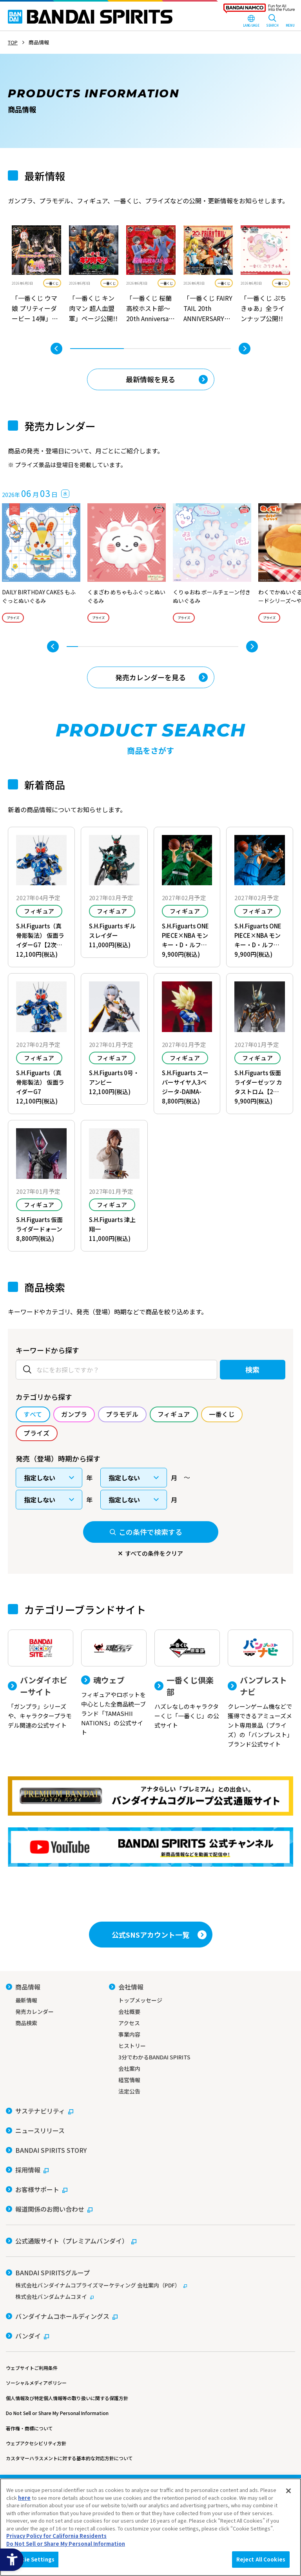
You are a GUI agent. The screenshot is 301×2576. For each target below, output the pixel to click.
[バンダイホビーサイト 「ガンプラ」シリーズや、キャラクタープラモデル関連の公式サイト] (40, 1680)
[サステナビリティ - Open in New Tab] (39, 2111)
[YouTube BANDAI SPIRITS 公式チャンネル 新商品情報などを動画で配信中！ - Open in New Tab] (150, 1847)
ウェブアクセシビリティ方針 (36, 2443)
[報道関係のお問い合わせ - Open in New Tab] (49, 2209)
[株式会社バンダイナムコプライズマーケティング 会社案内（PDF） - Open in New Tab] (150, 2285)
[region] (150, 2527)
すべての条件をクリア (154, 1553)
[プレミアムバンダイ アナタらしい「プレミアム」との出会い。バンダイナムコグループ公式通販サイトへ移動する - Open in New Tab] (150, 1796)
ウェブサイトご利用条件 (32, 2367)
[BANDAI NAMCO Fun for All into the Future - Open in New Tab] (259, 10)
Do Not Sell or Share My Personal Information (57, 2413)
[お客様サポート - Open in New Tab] (36, 2189)
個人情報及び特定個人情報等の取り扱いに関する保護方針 (67, 2398)
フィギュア (39, 911)
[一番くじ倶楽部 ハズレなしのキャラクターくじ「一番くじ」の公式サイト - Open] (187, 1680)
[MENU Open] (290, 21)
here (24, 2497)
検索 (252, 1369)
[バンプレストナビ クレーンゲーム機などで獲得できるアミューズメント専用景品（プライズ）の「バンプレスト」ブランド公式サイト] (260, 1689)
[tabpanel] (36, 275)
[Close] (288, 2490)
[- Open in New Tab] (36, 275)
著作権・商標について (29, 2428)
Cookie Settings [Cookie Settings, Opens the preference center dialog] (32, 2559)
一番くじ (52, 283)
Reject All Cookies (260, 2559)
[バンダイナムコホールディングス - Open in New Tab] (62, 2316)
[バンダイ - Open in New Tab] (27, 2336)
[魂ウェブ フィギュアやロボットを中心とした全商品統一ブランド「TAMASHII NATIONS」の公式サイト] (114, 1683)
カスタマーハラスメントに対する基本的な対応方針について (69, 2458)
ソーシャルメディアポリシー (36, 2382)
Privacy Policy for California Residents (56, 2535)
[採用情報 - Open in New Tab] (27, 2170)
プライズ (13, 617)
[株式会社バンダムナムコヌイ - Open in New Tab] (150, 2296)
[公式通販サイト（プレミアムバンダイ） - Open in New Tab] (71, 2241)
